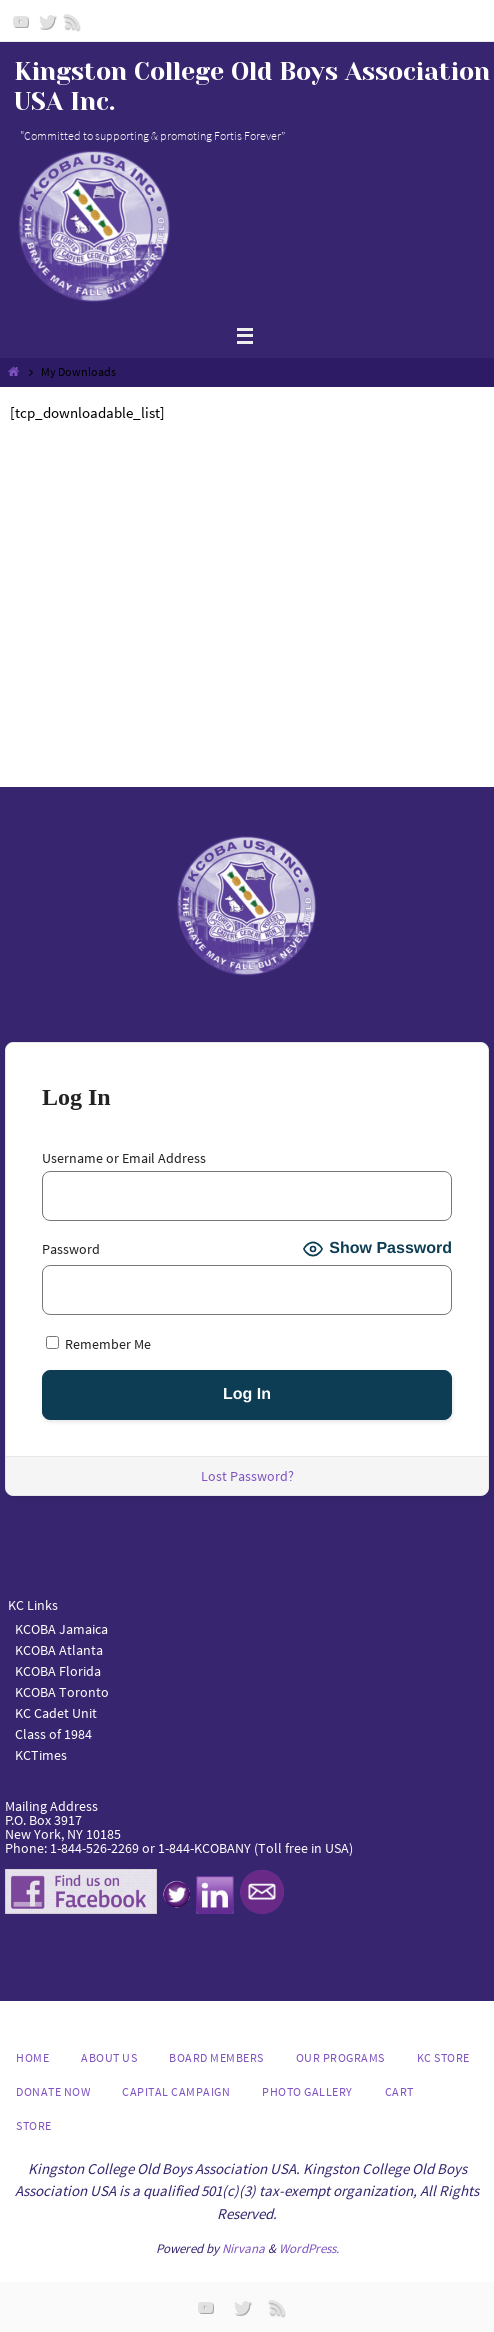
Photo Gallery (307, 2091)
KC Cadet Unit (56, 1713)
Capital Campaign (176, 2091)
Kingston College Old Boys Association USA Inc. (252, 86)
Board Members (216, 2057)
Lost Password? (247, 1476)
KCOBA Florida (58, 1671)
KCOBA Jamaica (63, 1629)
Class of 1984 (53, 1734)
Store (34, 2125)
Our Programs (340, 2057)
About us (109, 2057)
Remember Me (98, 1343)
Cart (399, 2091)
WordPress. (309, 2248)
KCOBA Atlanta (59, 1650)
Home (32, 2057)
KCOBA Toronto (62, 1692)
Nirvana (243, 2248)
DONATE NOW (53, 2091)
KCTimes (41, 1755)
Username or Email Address (124, 1158)
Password (71, 1249)
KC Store (443, 2057)
